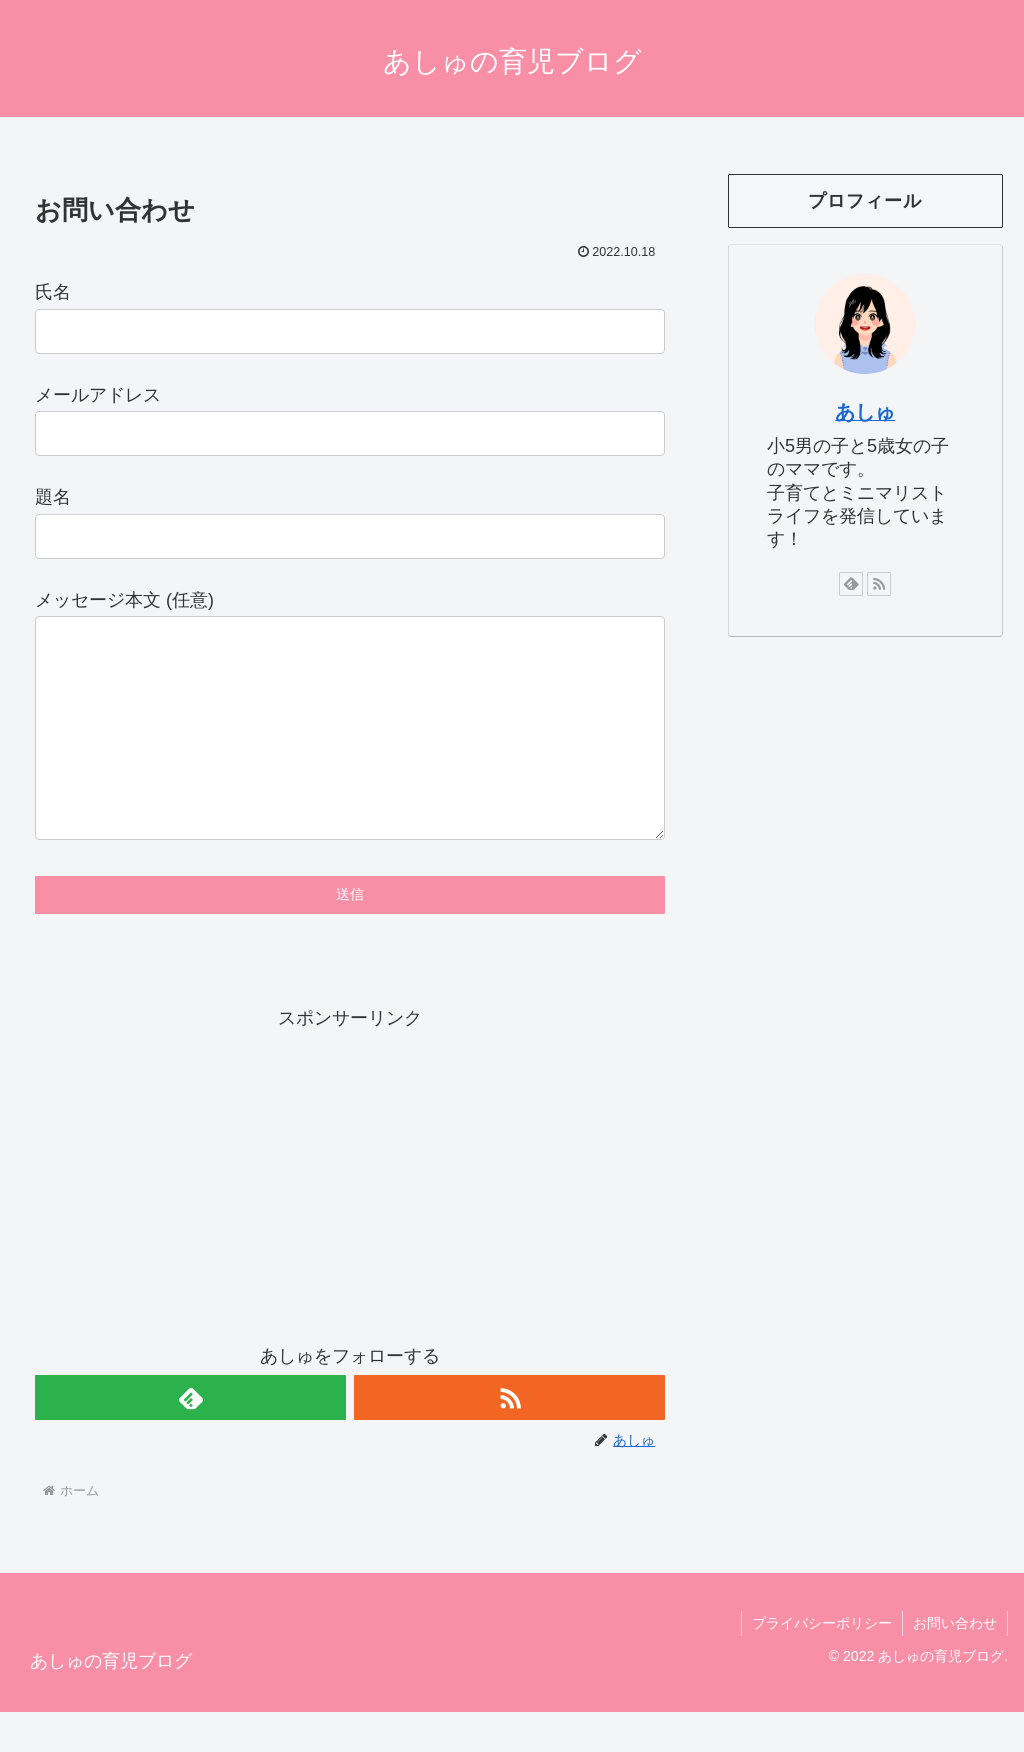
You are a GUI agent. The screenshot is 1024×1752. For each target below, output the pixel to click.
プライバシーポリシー (822, 1663)
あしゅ (865, 412)
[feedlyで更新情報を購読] (190, 1437)
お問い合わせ (955, 1663)
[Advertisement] (350, 1215)
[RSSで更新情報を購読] (509, 1437)
